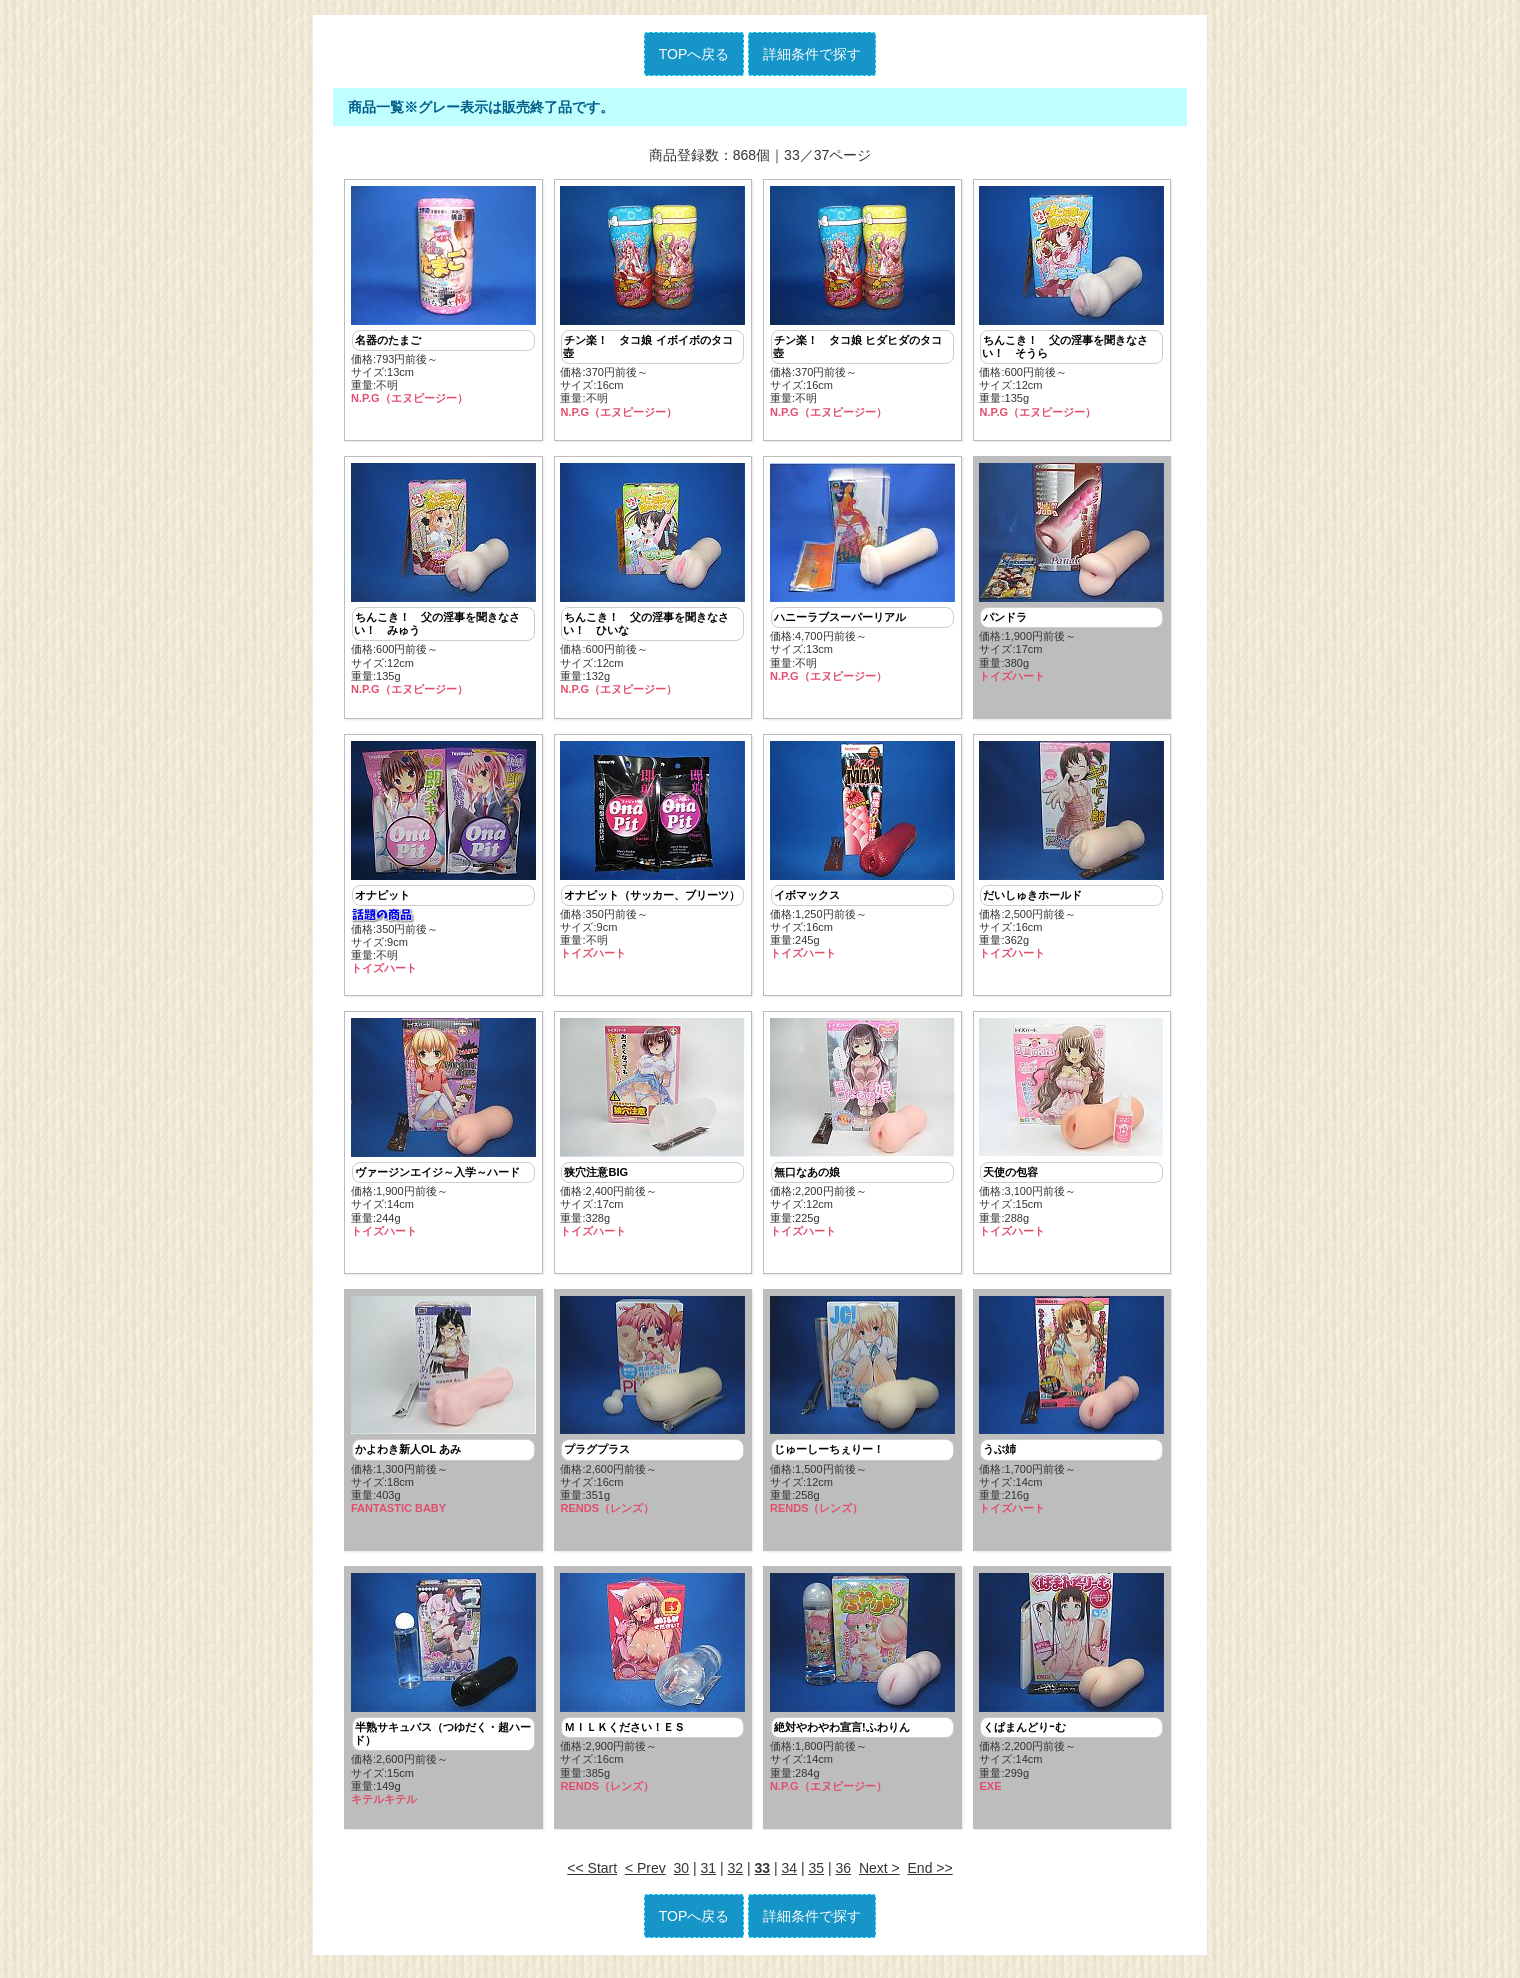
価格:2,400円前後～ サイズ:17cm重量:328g (652, 1132)
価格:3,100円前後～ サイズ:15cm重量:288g (1071, 1132)
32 (736, 1876)
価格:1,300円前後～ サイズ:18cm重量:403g (443, 1411)
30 (682, 1876)
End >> (930, 1876)
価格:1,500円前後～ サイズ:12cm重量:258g (862, 1411)
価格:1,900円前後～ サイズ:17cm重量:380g (1071, 575)
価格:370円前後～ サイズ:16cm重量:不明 (652, 302)
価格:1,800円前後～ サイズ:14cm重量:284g (862, 1690)
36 (844, 1876)
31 (709, 1876)
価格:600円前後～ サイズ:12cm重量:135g (1071, 302)
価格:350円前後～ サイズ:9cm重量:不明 (443, 860)
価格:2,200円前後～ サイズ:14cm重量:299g (1071, 1690)
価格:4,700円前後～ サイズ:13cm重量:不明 (862, 575)
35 (817, 1876)
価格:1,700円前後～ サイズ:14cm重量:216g (1071, 1411)
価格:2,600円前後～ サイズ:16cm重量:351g (652, 1411)
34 (790, 1876)
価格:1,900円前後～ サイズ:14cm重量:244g (443, 1132)
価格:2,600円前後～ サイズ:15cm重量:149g (443, 1696)
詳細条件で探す (812, 54)
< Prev (645, 1876)
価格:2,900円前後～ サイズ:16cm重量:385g (652, 1690)
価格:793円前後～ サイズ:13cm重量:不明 (443, 296)
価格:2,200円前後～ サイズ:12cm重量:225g (862, 1132)
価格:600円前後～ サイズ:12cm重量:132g (652, 581)
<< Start (592, 1876)
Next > (879, 1876)
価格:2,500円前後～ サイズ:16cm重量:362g (1071, 853)
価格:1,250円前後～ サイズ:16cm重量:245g (862, 853)
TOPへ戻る (694, 54)
